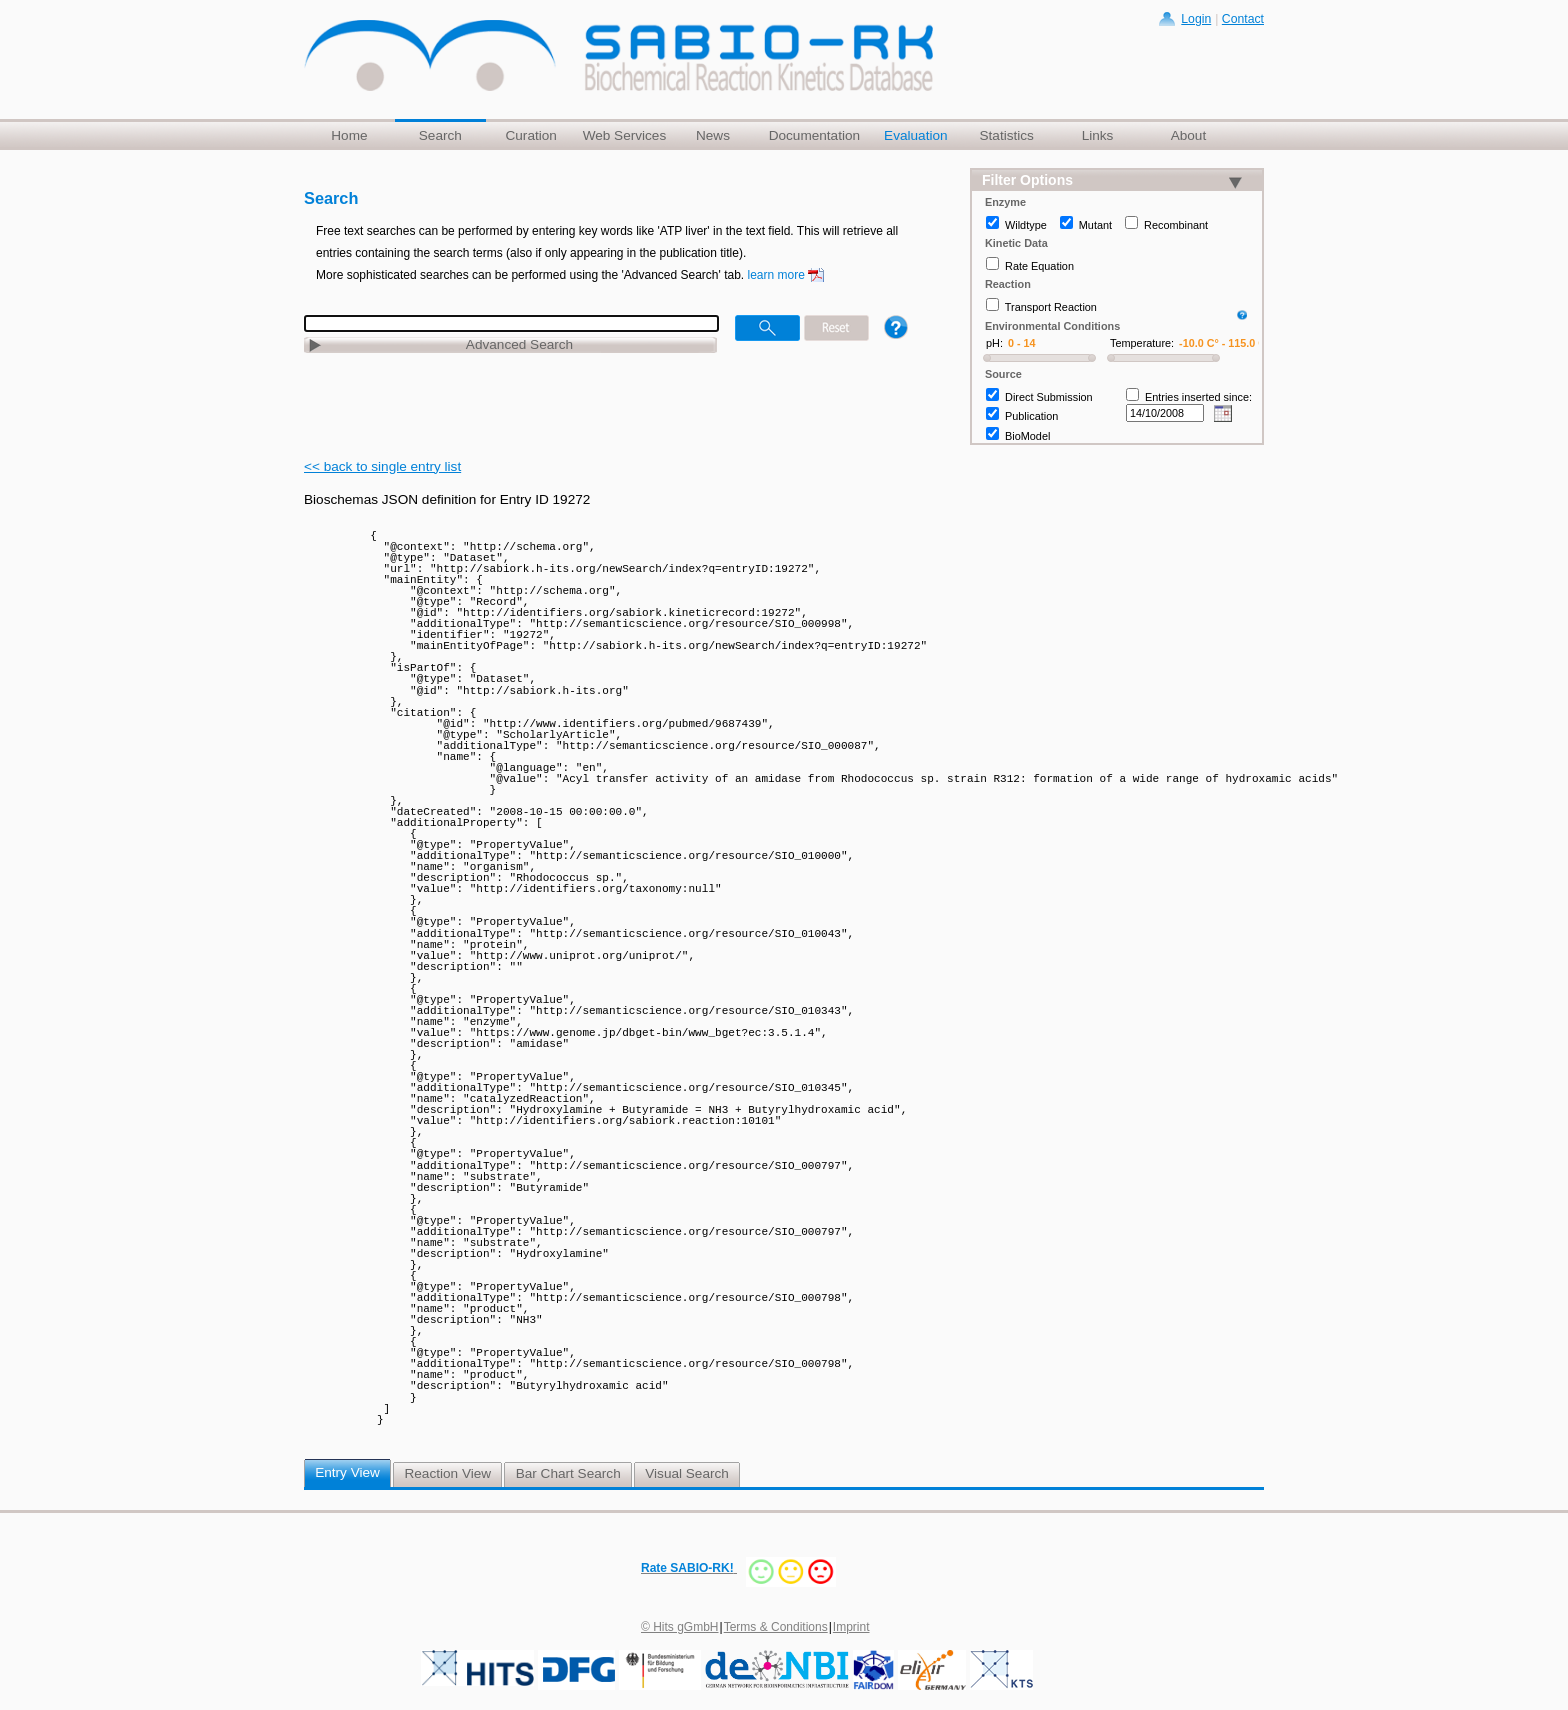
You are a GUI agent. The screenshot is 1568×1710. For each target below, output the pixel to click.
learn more (776, 275)
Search (440, 135)
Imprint (851, 1627)
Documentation (814, 135)
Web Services (625, 135)
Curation (530, 135)
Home (349, 135)
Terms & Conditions (776, 1627)
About (1189, 135)
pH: (994, 343)
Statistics (1006, 135)
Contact (1243, 19)
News (713, 135)
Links (1098, 135)
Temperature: (1142, 343)
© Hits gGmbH (680, 1627)
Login (1196, 19)
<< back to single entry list (382, 466)
